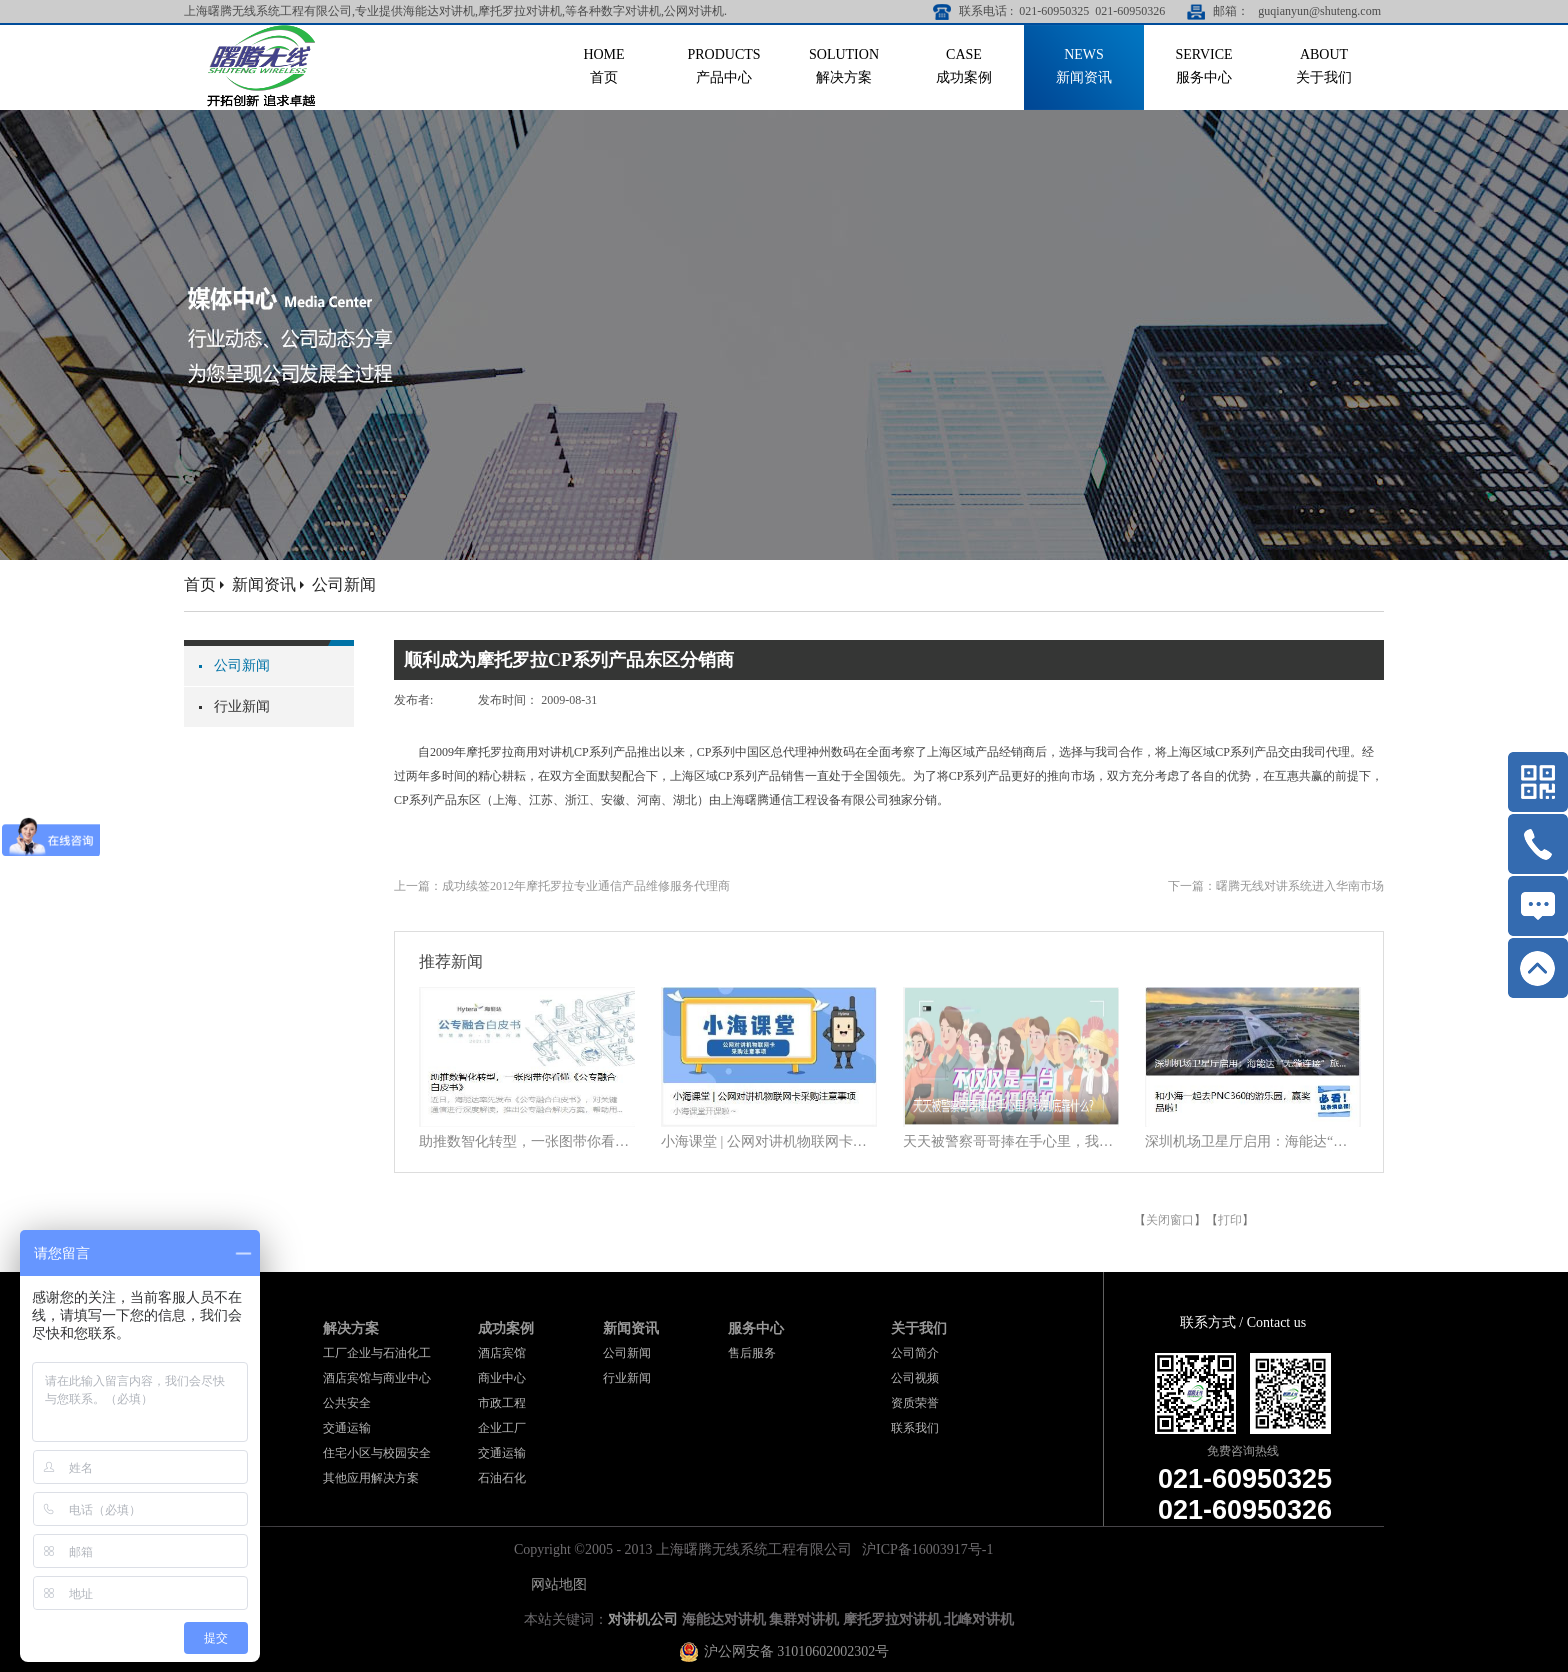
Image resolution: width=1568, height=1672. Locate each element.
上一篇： (562, 886)
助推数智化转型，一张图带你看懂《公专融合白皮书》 (527, 1141)
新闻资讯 (264, 584)
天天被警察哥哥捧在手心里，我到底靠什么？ (1011, 1141)
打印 (1230, 1220)
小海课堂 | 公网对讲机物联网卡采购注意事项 (769, 1141)
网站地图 (555, 1584)
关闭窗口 (1170, 1220)
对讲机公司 (643, 1619)
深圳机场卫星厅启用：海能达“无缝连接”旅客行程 (1253, 1141)
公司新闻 (344, 584)
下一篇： (1276, 886)
